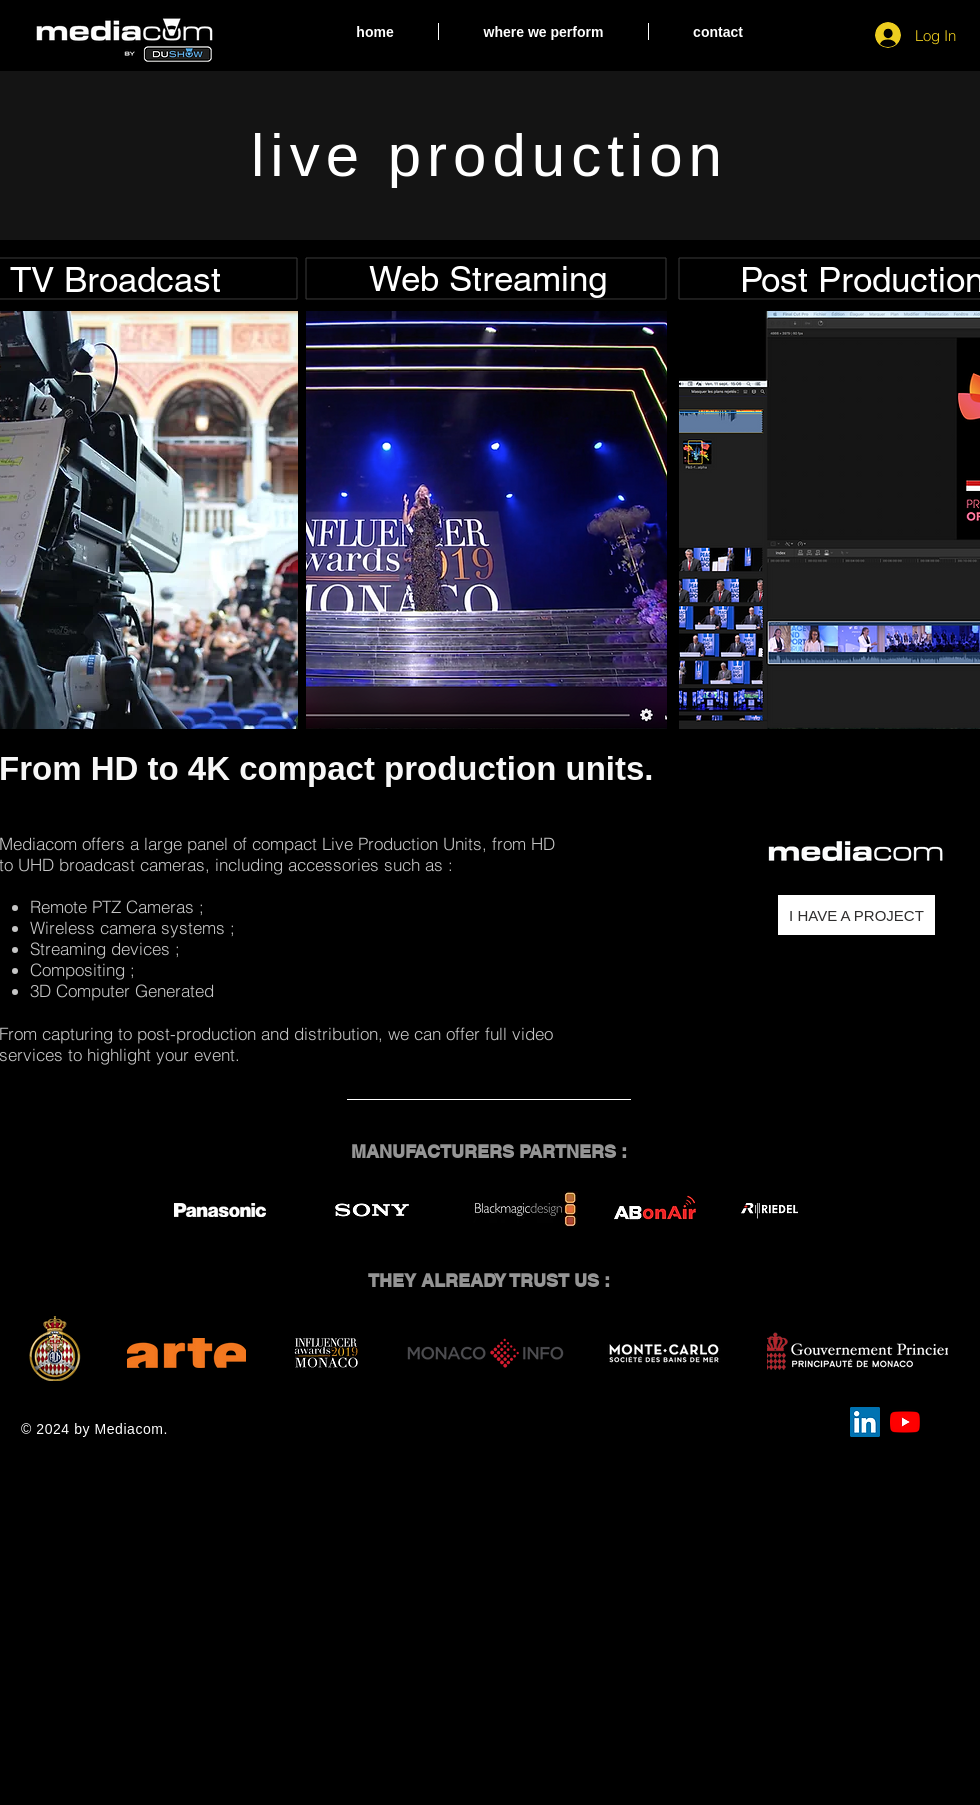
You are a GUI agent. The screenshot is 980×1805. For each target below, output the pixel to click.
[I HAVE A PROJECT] (856, 915)
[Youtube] (905, 1422)
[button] (543, 31)
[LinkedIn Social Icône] (865, 1422)
